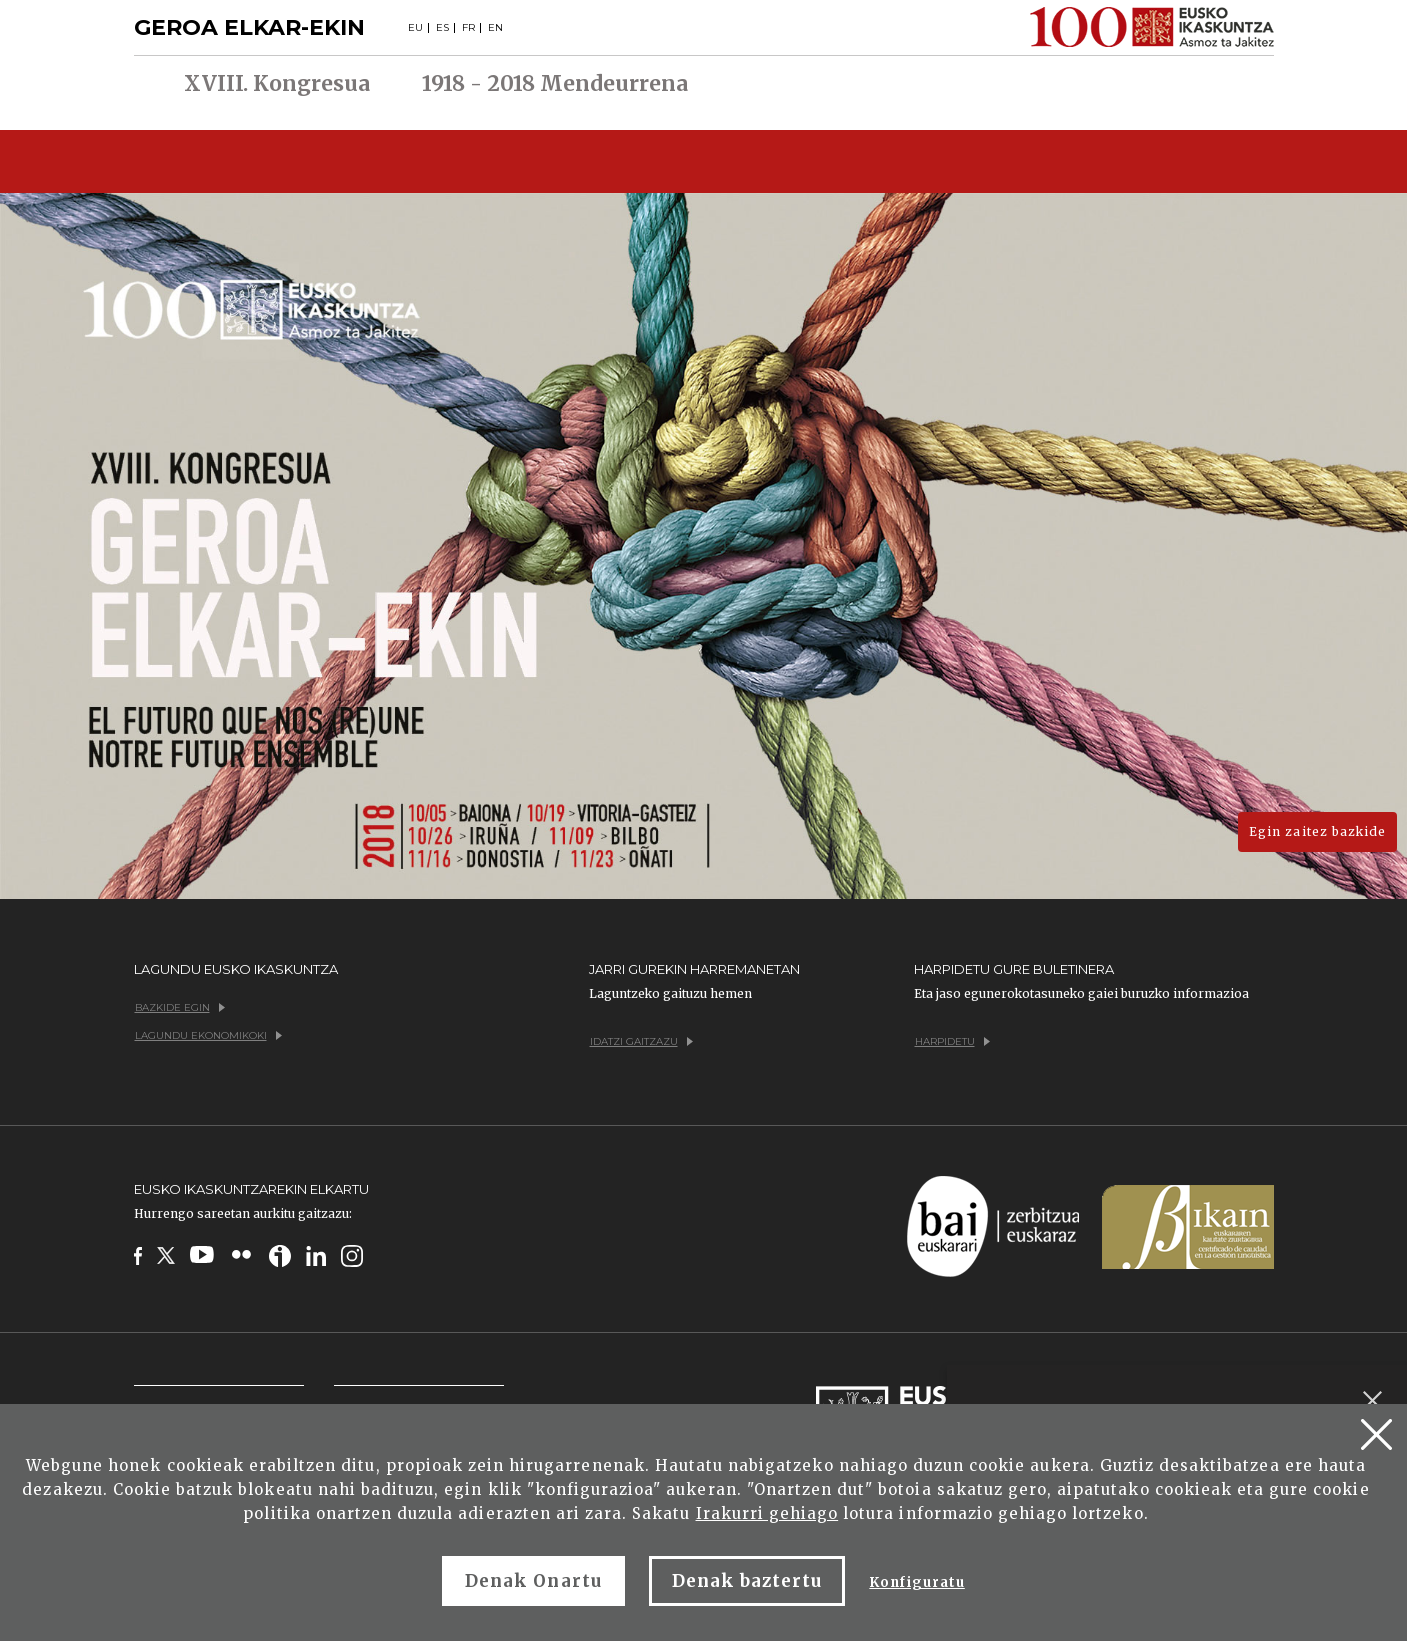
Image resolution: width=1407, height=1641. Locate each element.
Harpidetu (952, 1041)
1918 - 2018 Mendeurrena (555, 84)
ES (442, 28)
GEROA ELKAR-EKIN (249, 27)
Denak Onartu (533, 1581)
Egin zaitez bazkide (1317, 831)
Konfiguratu (916, 1582)
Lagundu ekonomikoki (208, 1035)
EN (495, 28)
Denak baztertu (747, 1581)
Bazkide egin (180, 1007)
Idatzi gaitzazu (641, 1041)
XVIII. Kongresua (277, 84)
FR (468, 28)
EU (415, 28)
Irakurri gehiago (767, 1513)
